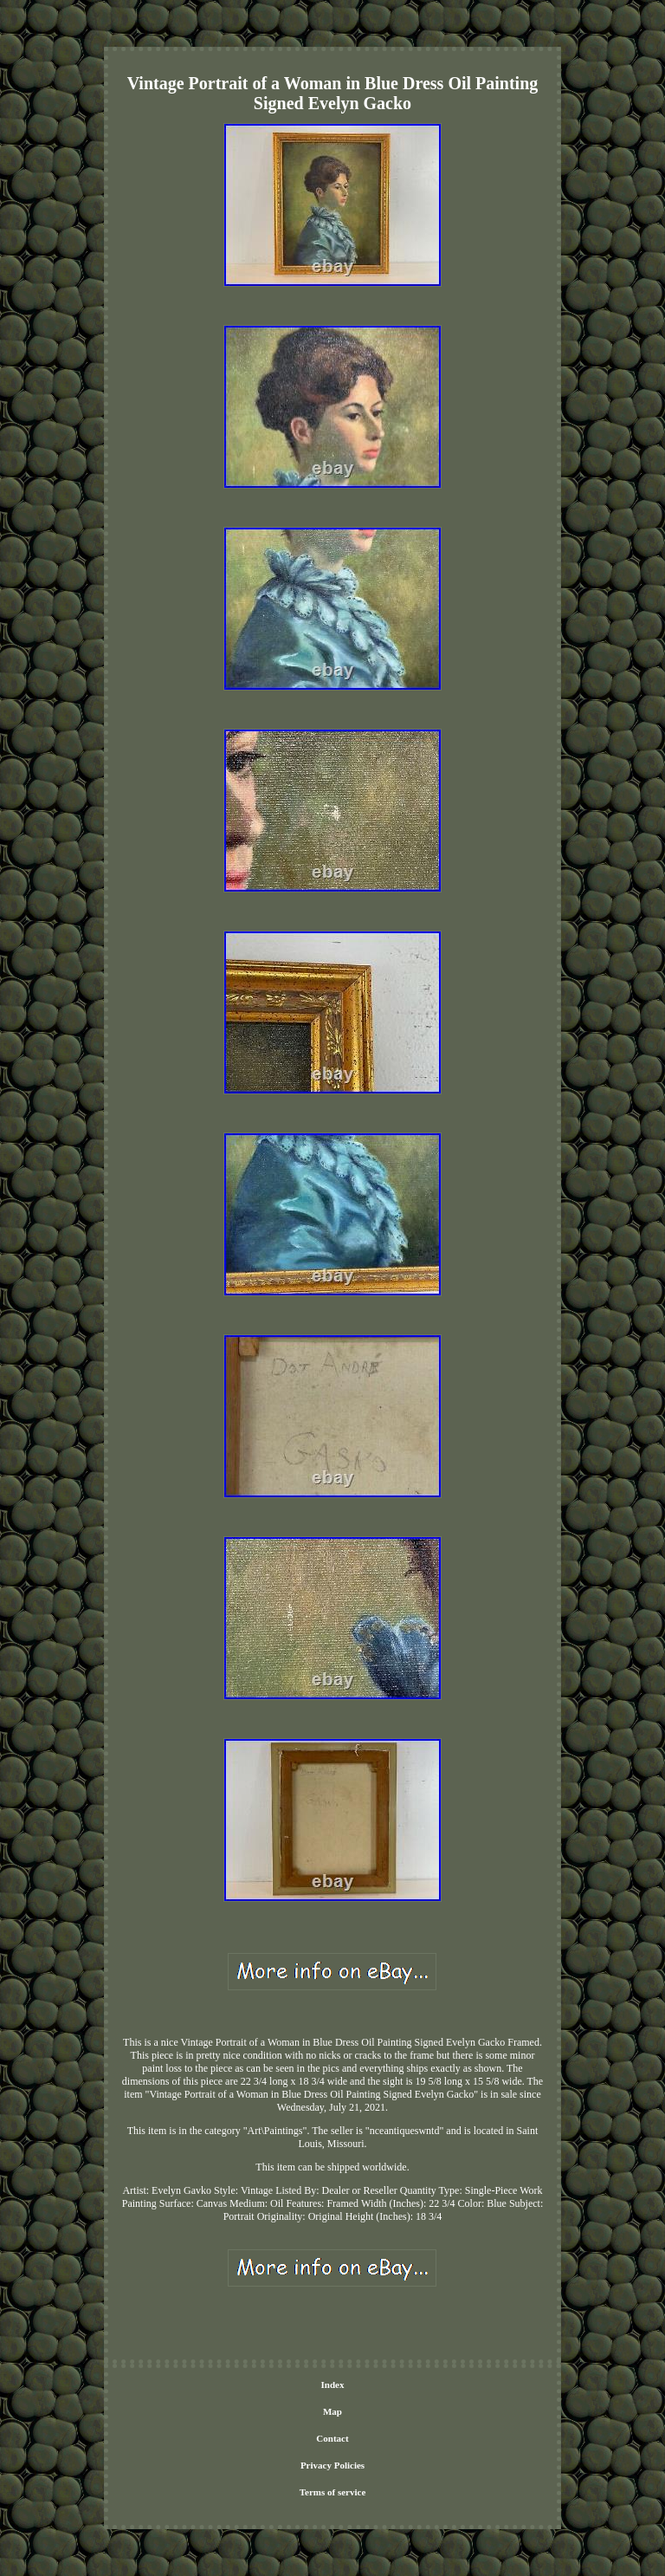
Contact (332, 2438)
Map (332, 2411)
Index (333, 2384)
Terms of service (333, 2492)
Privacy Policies (332, 2465)
